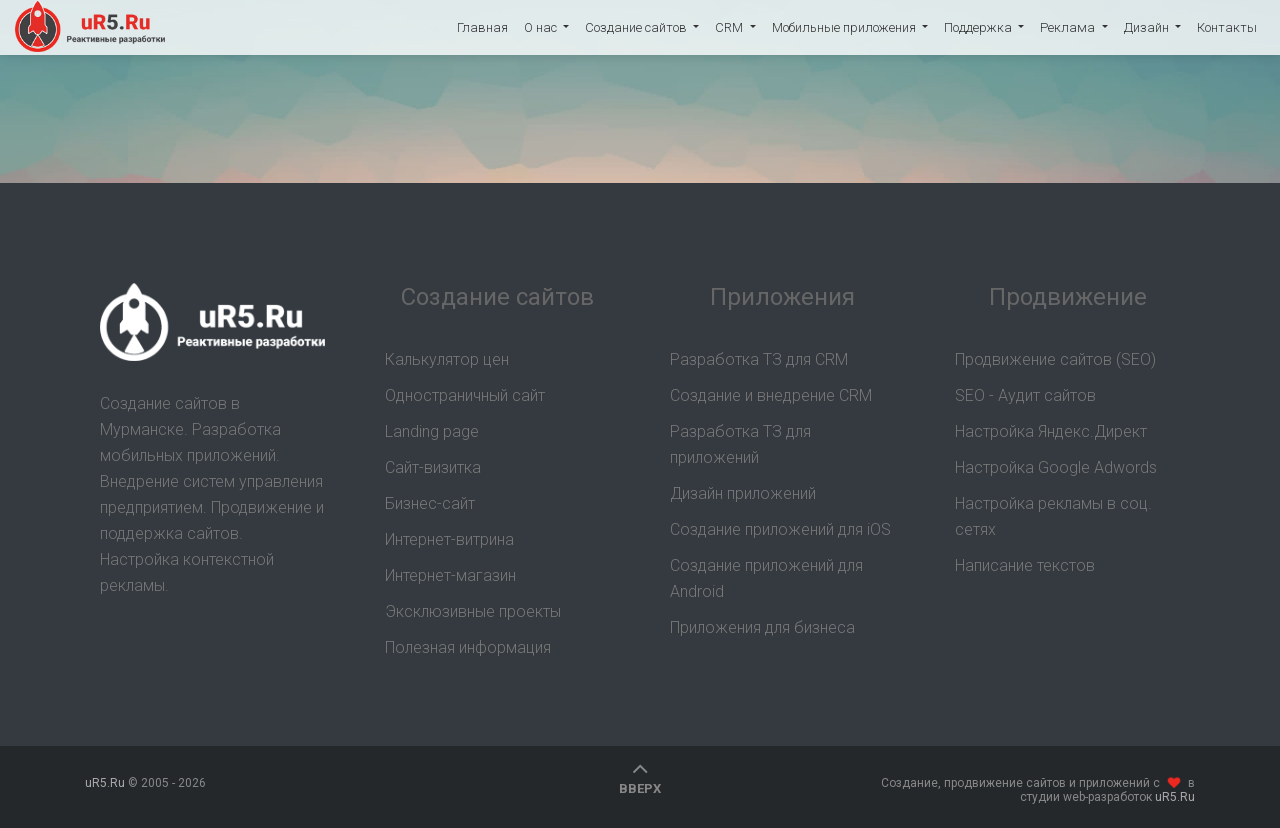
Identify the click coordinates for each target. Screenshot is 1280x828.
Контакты (1227, 27)
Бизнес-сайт (430, 503)
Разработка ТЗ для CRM (759, 359)
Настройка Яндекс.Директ (1051, 431)
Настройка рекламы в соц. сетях (1053, 516)
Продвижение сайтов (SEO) (1055, 359)
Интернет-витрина (449, 539)
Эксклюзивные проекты (473, 611)
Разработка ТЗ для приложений (740, 444)
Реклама (1069, 27)
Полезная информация (468, 647)
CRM (730, 27)
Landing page (432, 431)
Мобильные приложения (845, 27)
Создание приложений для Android (766, 578)
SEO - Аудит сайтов (1025, 395)
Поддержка (979, 27)
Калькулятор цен (447, 359)
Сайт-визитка (433, 467)
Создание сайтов (637, 27)
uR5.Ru (90, 27)
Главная (482, 27)
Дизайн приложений (743, 493)
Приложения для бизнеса (762, 627)
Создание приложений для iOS (780, 529)
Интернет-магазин (450, 575)
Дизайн (1148, 27)
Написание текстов (1025, 565)
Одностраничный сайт (465, 395)
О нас (542, 27)
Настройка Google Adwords (1056, 467)
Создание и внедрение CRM (771, 395)
